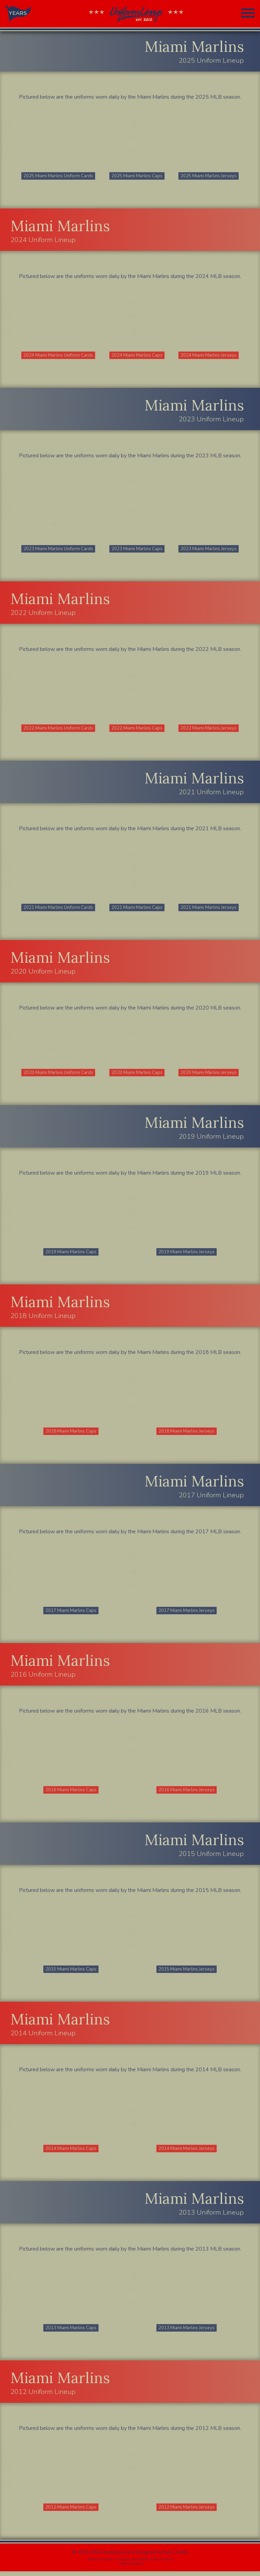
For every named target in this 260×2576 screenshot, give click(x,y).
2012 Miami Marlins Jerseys (186, 2512)
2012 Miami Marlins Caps (71, 2512)
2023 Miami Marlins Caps (137, 549)
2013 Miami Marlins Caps (71, 2332)
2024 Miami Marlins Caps (137, 356)
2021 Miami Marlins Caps (137, 909)
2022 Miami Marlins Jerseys (208, 729)
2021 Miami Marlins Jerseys (208, 909)
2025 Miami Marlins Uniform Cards (59, 176)
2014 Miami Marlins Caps (71, 2152)
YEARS (18, 13)
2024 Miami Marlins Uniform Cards (59, 356)
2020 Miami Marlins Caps (137, 1074)
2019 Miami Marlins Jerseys (186, 1254)
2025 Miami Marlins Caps (137, 176)
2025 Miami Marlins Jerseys (208, 176)
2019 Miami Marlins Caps (71, 1254)
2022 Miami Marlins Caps (137, 729)
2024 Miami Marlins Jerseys (208, 356)
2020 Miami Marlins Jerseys (208, 1074)
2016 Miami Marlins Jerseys (186, 1793)
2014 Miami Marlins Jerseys (186, 2152)
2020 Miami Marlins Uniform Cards (59, 1074)
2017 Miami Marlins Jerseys (186, 1613)
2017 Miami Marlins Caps (71, 1613)
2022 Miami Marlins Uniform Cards (59, 729)
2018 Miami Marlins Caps (71, 1434)
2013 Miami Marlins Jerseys (186, 2332)
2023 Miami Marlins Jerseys (208, 549)
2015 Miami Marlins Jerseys (186, 1973)
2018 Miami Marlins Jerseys (186, 1434)
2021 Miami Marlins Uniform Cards (59, 909)
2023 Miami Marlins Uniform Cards (59, 549)
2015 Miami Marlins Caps (71, 1973)
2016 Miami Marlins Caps (71, 1793)
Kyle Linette (175, 2557)
